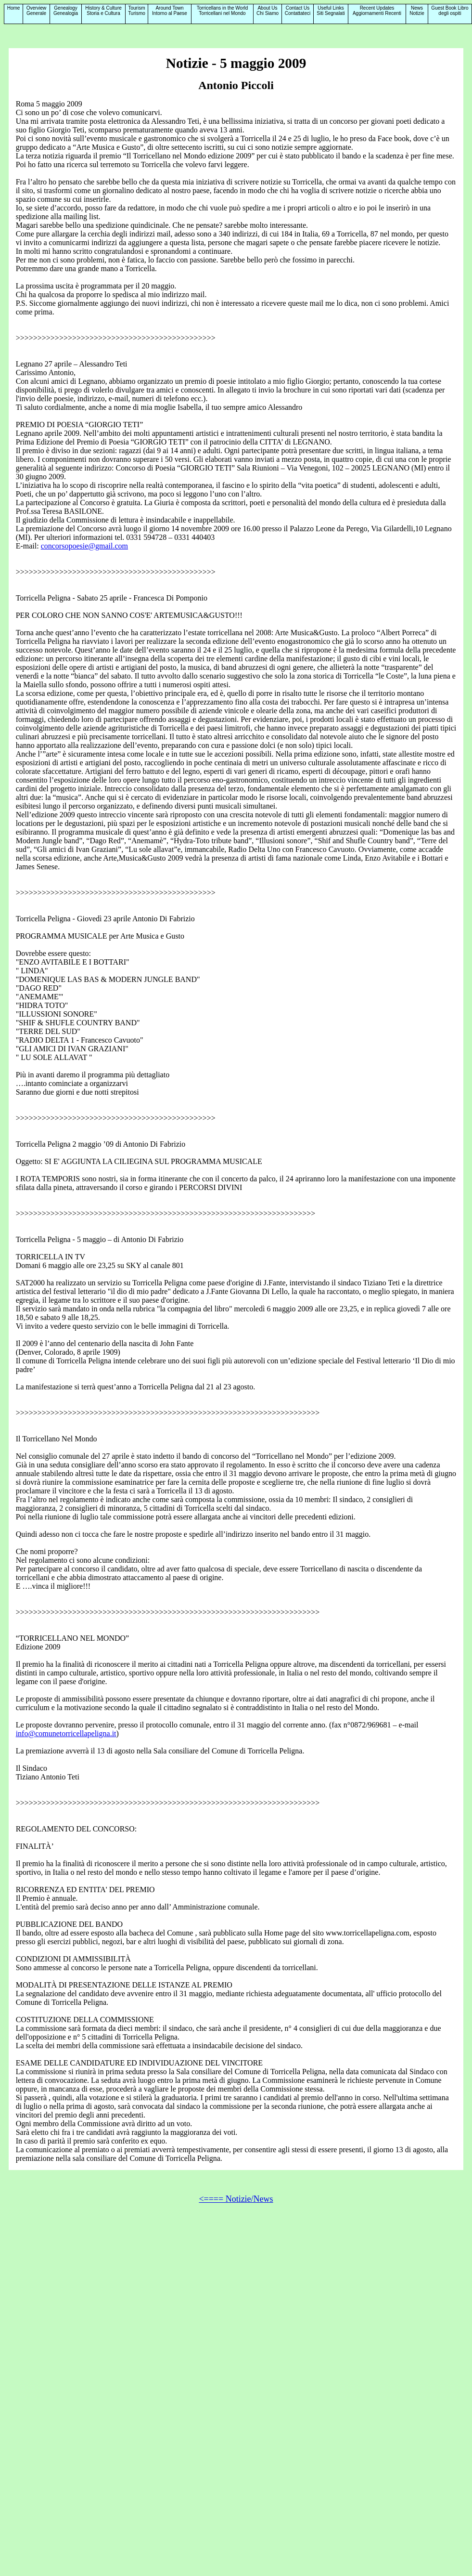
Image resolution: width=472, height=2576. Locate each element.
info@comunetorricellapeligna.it (66, 1733)
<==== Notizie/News (236, 2199)
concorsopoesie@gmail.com (84, 546)
